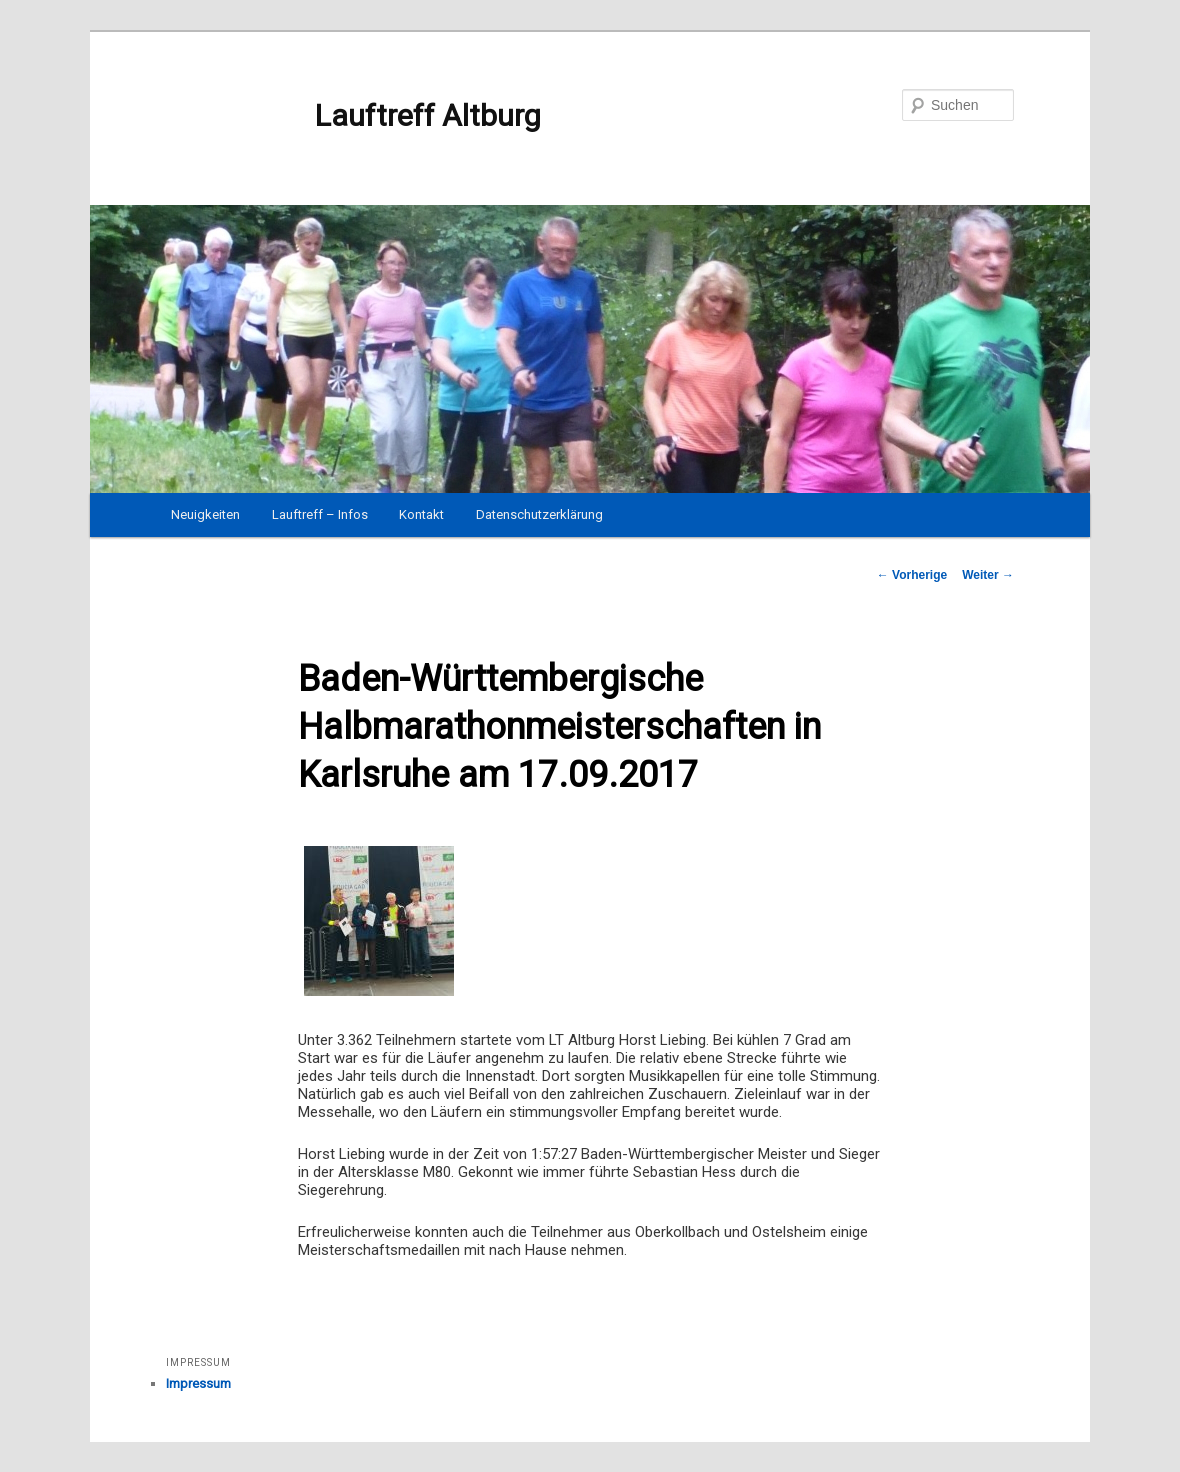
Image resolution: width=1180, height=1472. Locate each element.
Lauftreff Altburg (353, 116)
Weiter (988, 575)
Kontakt (421, 514)
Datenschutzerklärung (539, 514)
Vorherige (912, 575)
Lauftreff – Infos (320, 514)
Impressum (198, 1383)
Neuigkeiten (205, 514)
